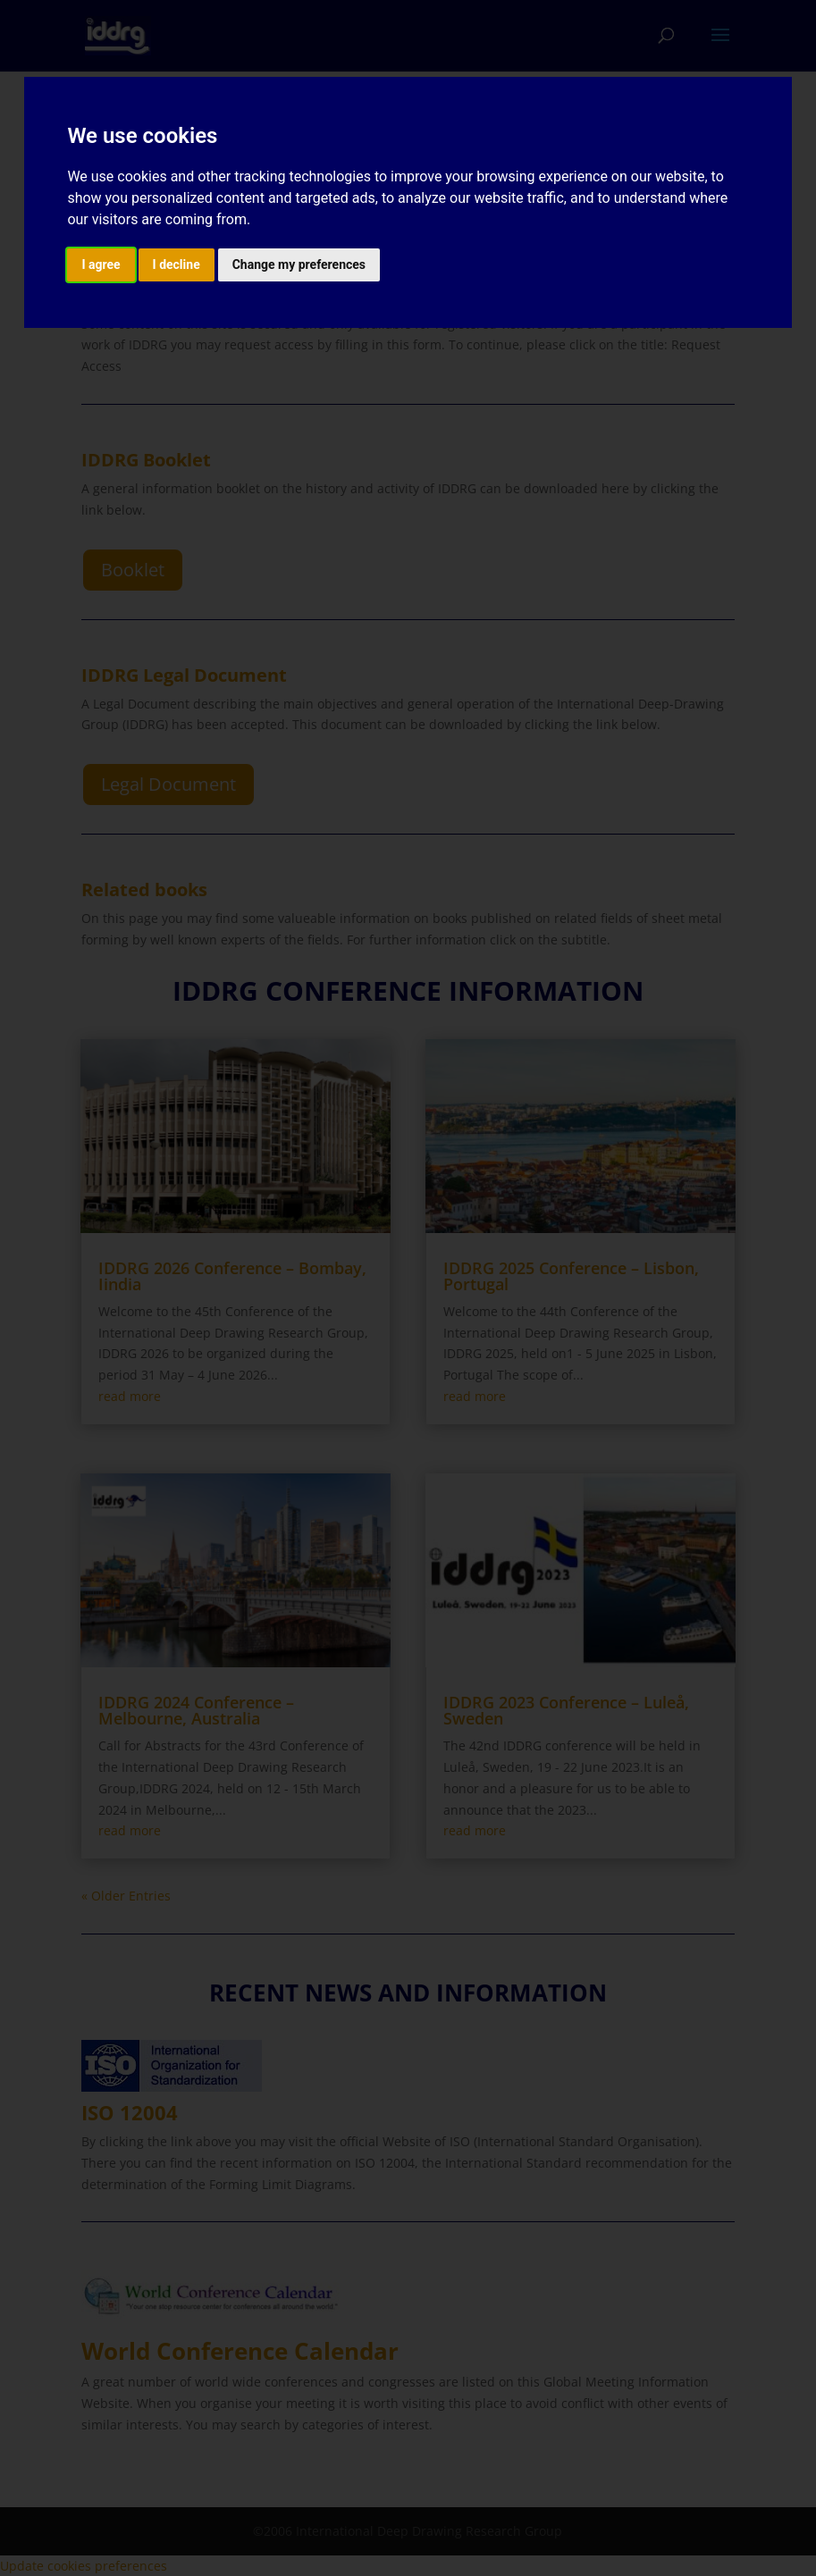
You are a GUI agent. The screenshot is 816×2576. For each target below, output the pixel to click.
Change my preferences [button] (299, 264)
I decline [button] (176, 264)
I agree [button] (100, 264)
